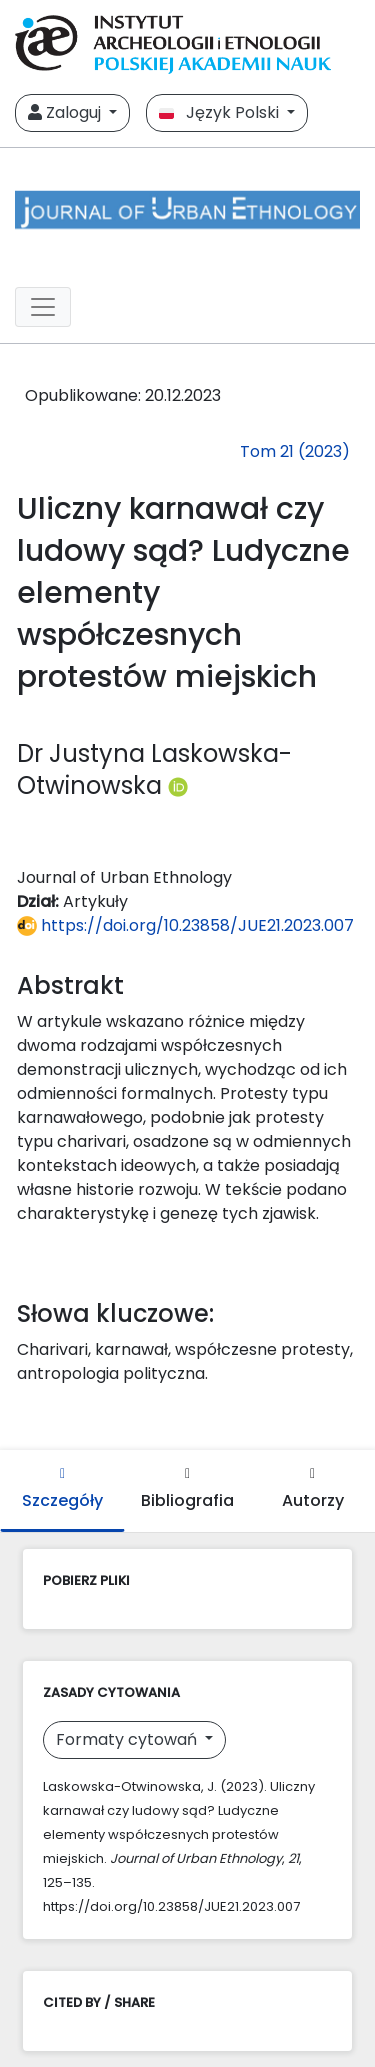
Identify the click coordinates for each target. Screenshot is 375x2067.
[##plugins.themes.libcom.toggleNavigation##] (43, 307)
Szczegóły (62, 1489)
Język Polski (221, 112)
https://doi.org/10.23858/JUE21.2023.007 (185, 925)
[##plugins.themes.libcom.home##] (187, 209)
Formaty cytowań (128, 1739)
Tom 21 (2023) (295, 451)
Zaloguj (66, 112)
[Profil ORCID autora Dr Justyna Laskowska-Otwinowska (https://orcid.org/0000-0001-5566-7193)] (178, 785)
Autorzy (313, 1489)
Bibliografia (187, 1489)
